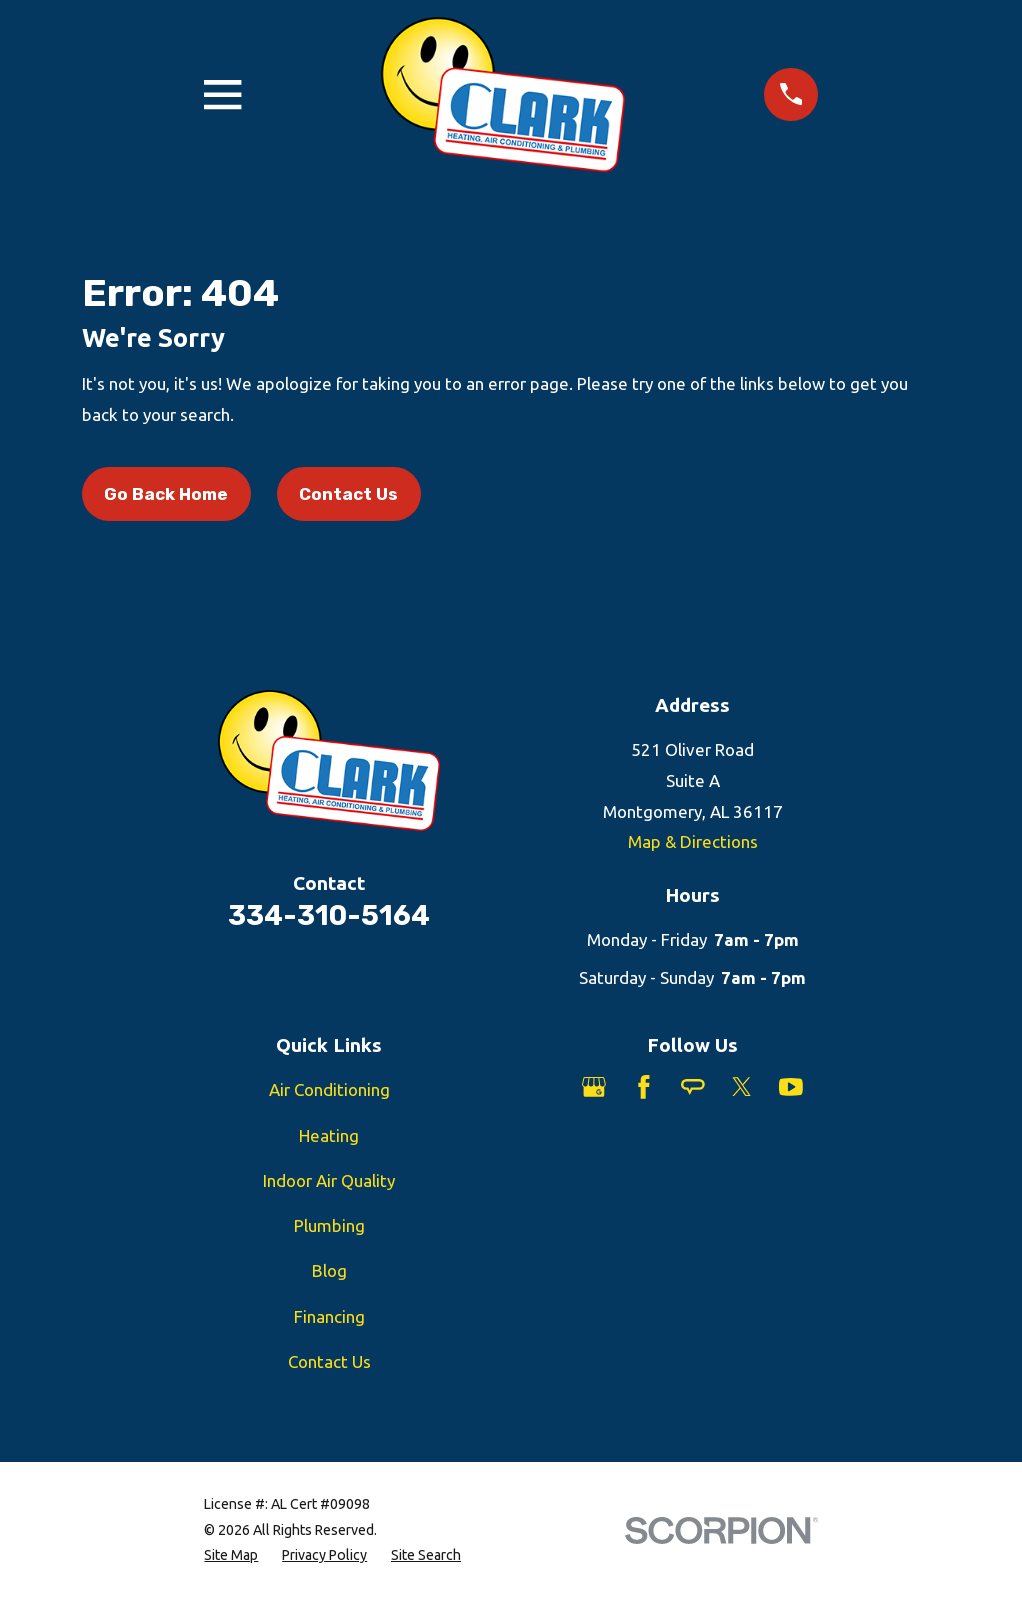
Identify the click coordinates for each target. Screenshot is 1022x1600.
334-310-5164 (329, 915)
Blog (329, 1270)
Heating (329, 1135)
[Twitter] (742, 1087)
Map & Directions (693, 841)
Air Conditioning (329, 1089)
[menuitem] (231, 1556)
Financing (329, 1316)
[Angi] (693, 1087)
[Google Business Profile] (594, 1087)
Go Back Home (166, 494)
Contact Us (348, 494)
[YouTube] (791, 1087)
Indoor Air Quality (329, 1180)
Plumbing (329, 1225)
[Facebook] (644, 1087)
